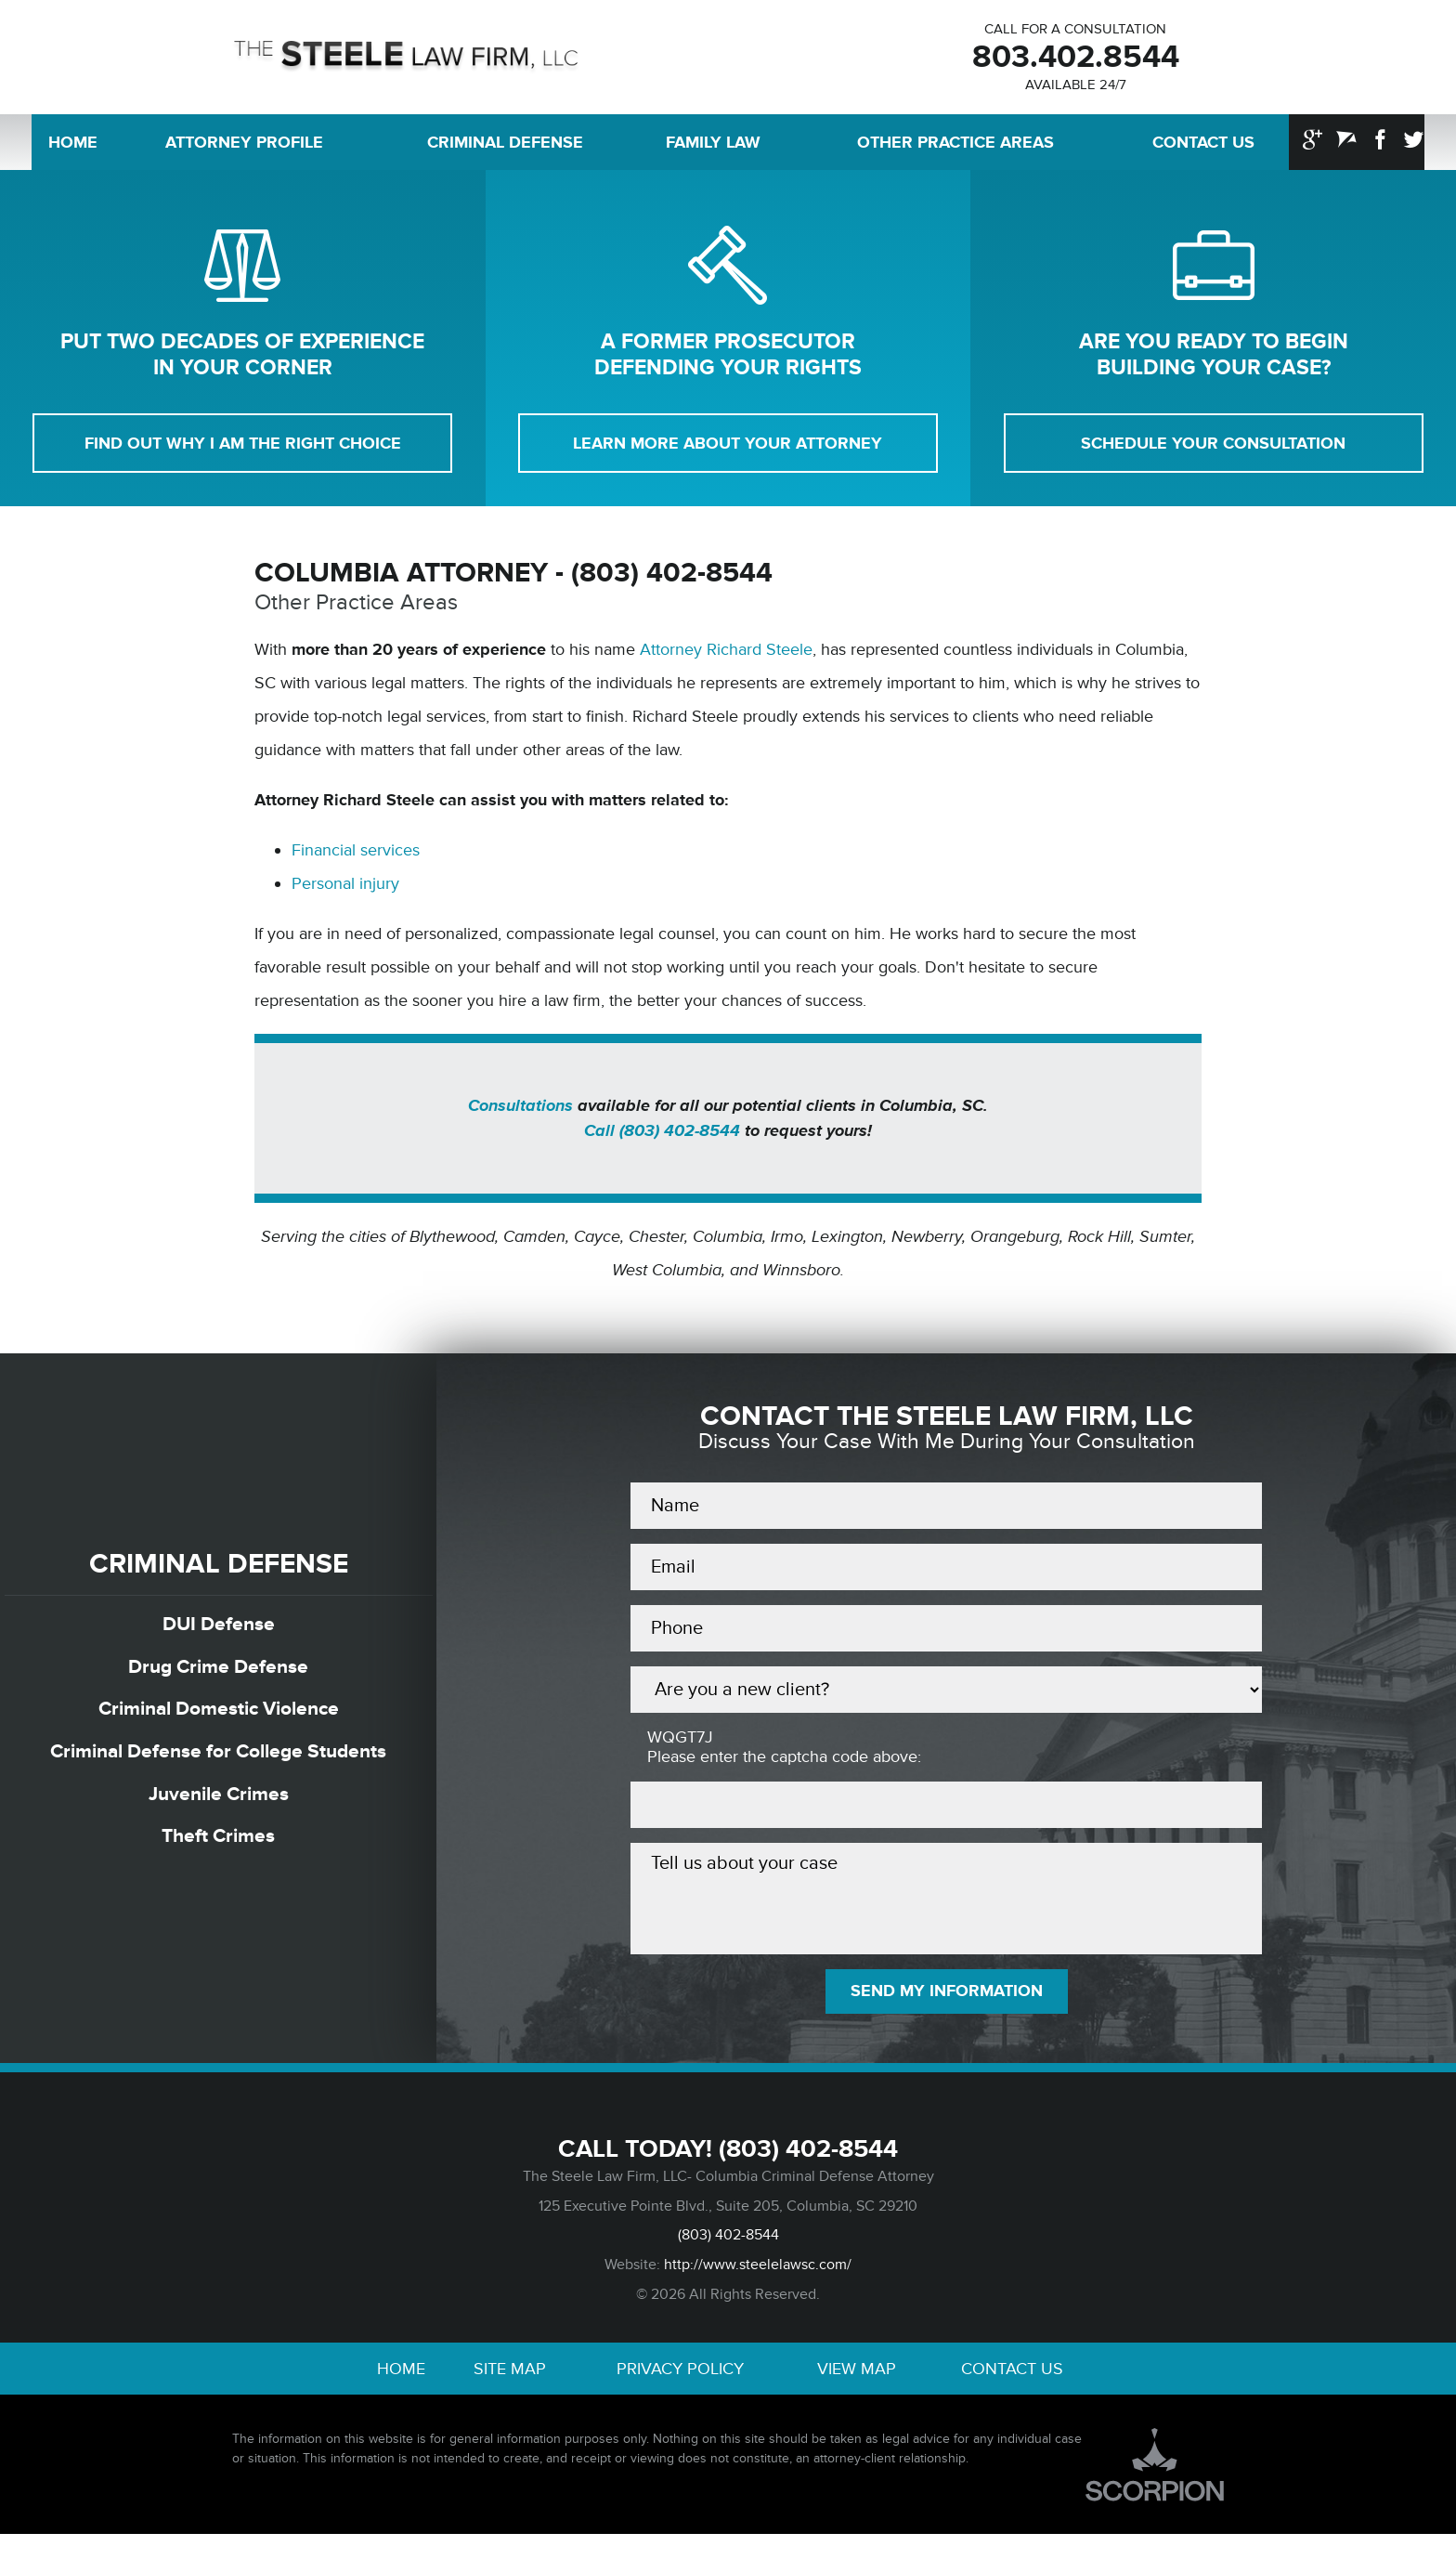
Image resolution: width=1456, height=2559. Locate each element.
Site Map (510, 2392)
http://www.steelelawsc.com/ (758, 2286)
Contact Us (1203, 148)
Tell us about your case (946, 1913)
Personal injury (345, 894)
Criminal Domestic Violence (218, 1722)
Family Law (713, 148)
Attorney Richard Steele (726, 660)
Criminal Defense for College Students (218, 1766)
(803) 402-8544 (808, 2168)
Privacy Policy (680, 2392)
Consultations (520, 1116)
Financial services (356, 861)
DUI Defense (219, 1636)
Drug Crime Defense (219, 1679)
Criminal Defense (505, 148)
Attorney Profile (244, 148)
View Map (856, 2392)
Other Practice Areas (955, 148)
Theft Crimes (219, 1851)
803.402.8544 (1075, 60)
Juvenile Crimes (218, 1808)
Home (73, 148)
